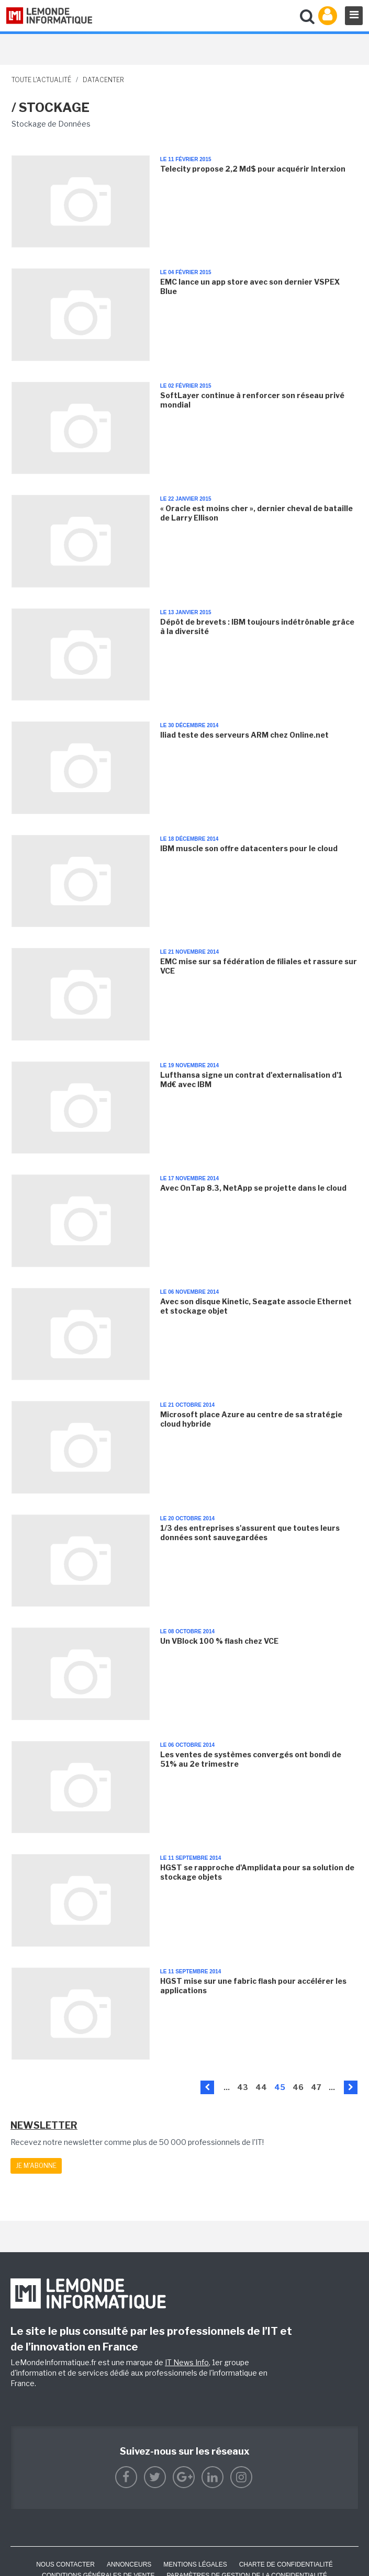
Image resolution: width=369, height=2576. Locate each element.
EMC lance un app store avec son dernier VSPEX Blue (250, 286)
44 (261, 2087)
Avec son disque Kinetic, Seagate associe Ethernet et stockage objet (256, 1306)
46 (298, 2087)
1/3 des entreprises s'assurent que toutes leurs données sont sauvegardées (250, 1532)
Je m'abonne (36, 2166)
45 (279, 2087)
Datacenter (103, 80)
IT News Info (187, 2362)
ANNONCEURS (129, 2564)
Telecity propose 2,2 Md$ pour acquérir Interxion (252, 168)
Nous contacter (65, 2564)
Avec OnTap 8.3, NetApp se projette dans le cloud (253, 1187)
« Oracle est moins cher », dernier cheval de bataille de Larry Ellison (256, 513)
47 (316, 2087)
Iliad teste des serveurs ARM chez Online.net (244, 734)
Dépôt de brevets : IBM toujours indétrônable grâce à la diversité (257, 626)
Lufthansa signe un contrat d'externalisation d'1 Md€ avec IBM (251, 1079)
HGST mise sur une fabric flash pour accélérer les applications (253, 1985)
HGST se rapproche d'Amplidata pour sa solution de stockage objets (257, 1872)
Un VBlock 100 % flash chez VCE (219, 1640)
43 (242, 2087)
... (226, 2087)
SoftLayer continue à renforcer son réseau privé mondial (252, 400)
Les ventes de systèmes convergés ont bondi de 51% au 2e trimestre (250, 1759)
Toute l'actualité (41, 80)
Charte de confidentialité (286, 2564)
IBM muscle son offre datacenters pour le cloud (249, 848)
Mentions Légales (195, 2564)
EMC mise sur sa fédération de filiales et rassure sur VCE (258, 966)
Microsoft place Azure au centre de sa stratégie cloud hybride (251, 1419)
